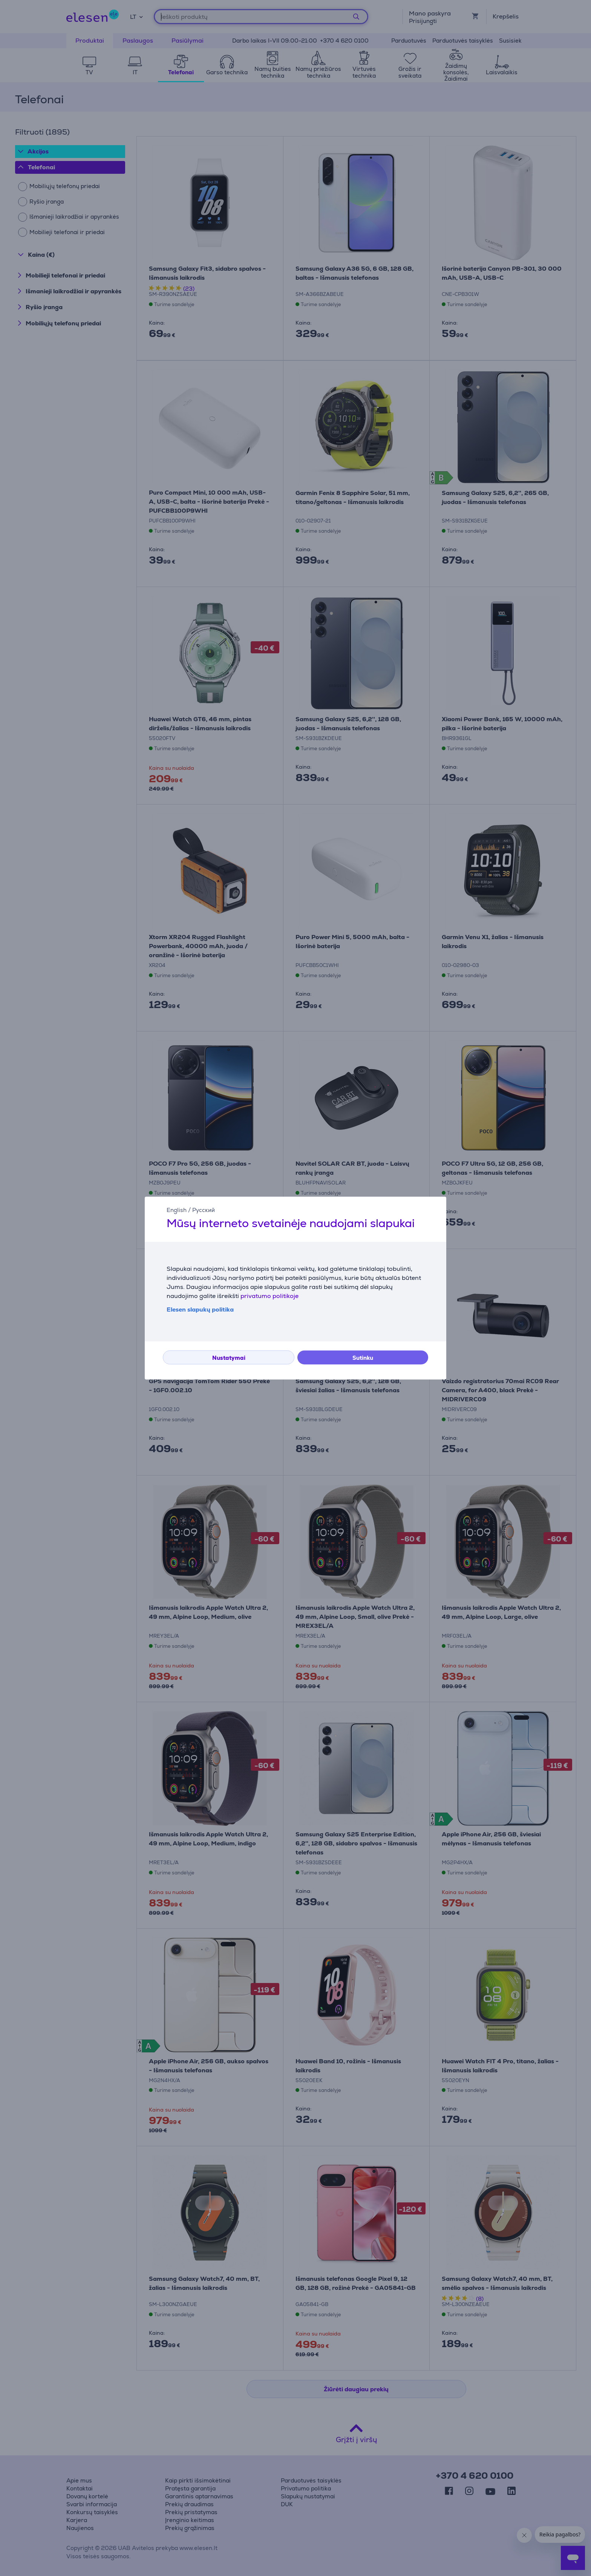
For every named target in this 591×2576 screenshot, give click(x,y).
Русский (203, 1210)
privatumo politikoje (269, 1296)
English (177, 1210)
